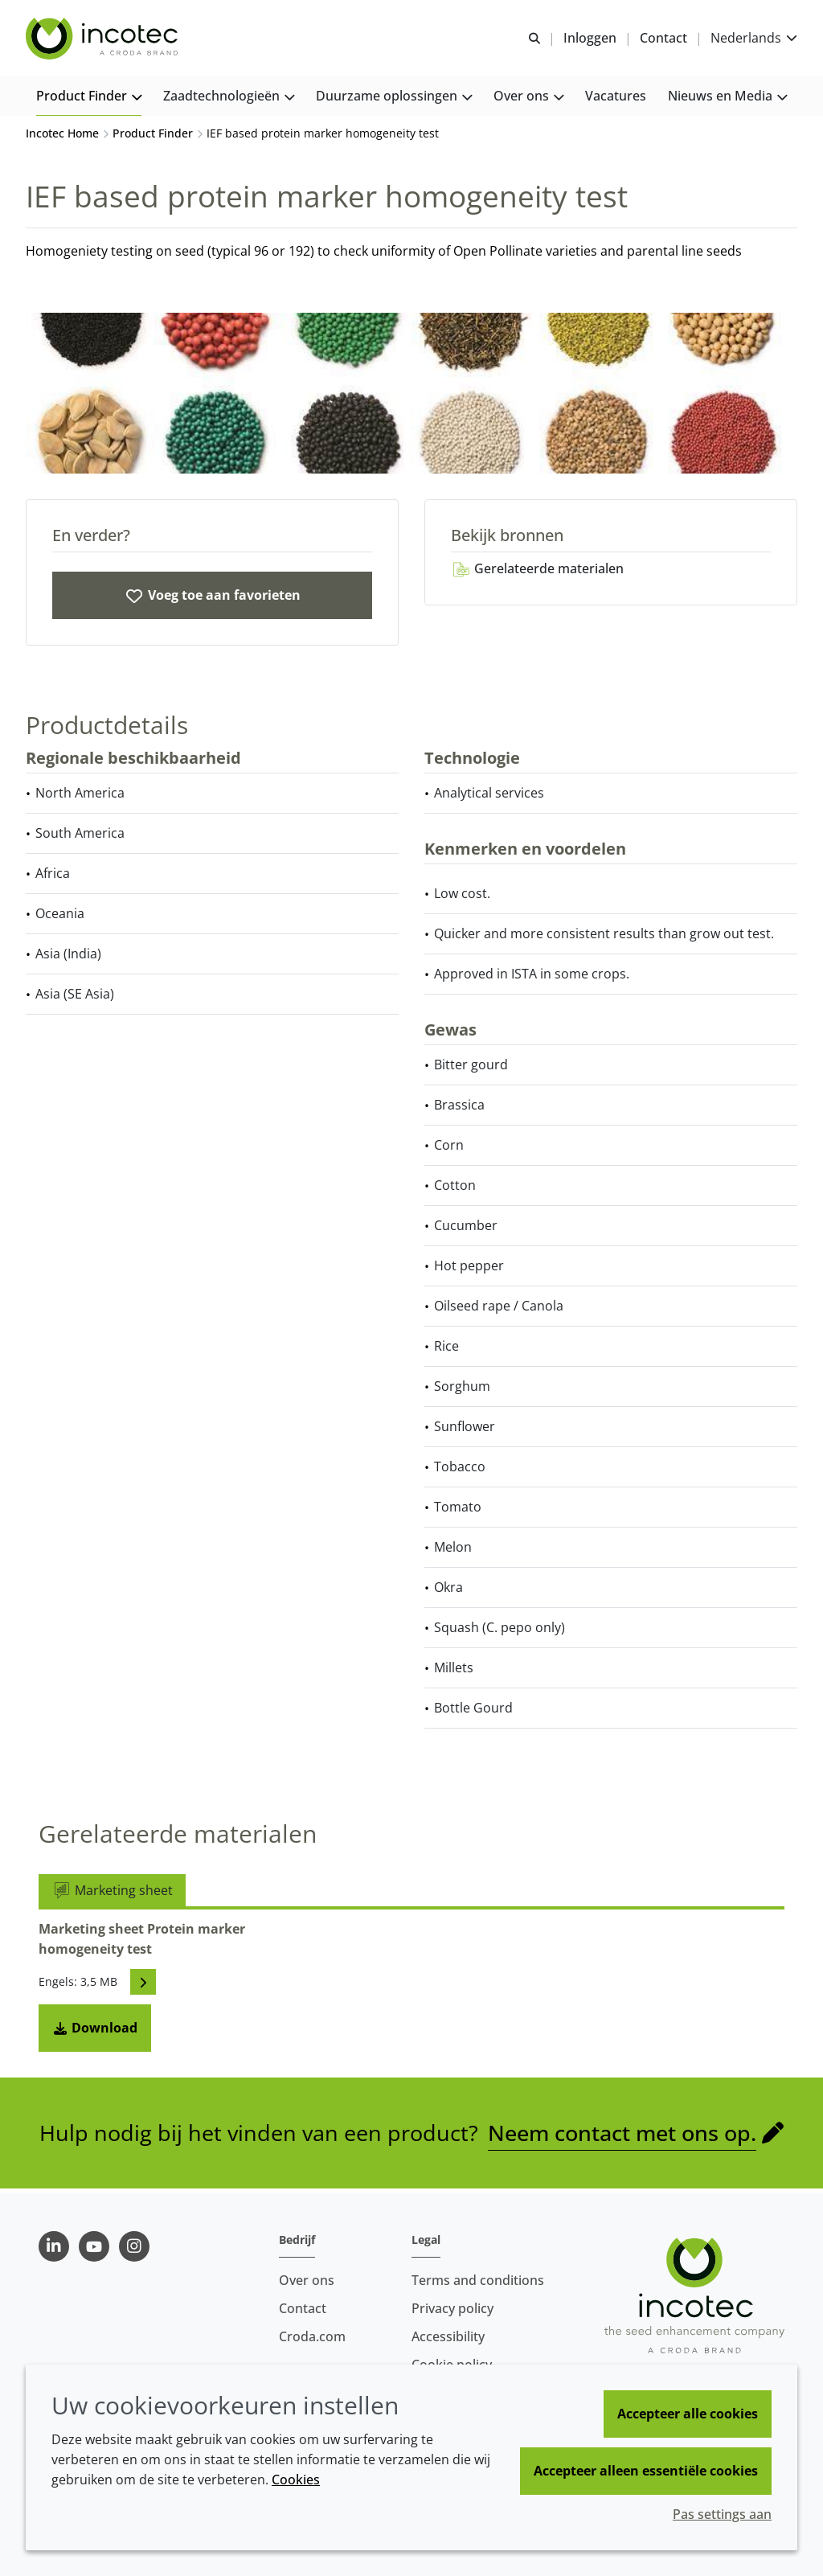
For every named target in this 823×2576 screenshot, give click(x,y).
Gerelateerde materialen (537, 572)
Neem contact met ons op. (622, 2136)
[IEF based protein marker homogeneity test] (212, 599)
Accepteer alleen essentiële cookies (646, 2471)
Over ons (306, 2280)
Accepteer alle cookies (687, 2413)
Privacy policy (452, 2308)
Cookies (296, 2479)
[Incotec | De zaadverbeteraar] (104, 38)
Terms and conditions (478, 2280)
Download (94, 2032)
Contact (302, 2308)
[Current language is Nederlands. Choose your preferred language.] (753, 38)
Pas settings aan (722, 2514)
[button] (88, 97)
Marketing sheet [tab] (112, 1894)
